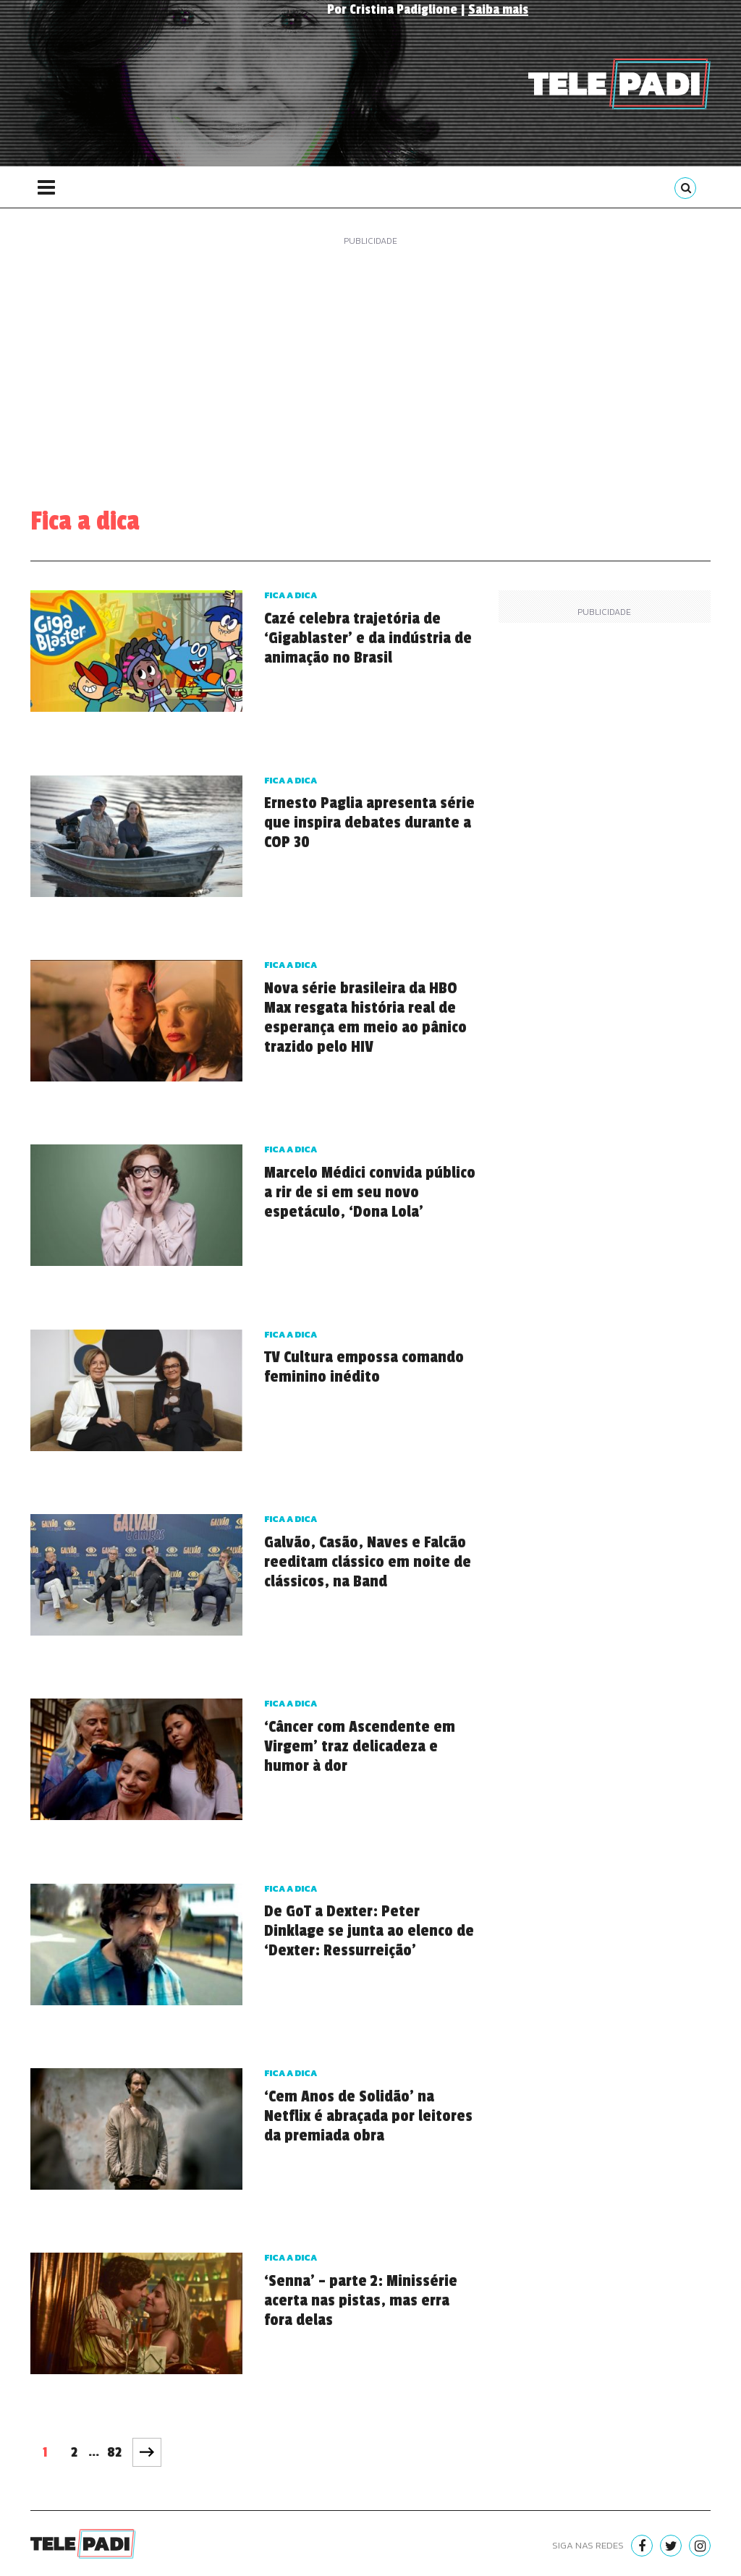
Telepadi (619, 84)
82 (114, 2452)
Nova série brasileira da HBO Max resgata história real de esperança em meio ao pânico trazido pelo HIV (365, 1017)
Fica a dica (290, 595)
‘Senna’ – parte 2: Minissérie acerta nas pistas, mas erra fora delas (360, 2300)
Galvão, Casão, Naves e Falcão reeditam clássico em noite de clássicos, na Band (367, 1562)
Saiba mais (498, 9)
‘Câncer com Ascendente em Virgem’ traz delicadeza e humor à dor (359, 1746)
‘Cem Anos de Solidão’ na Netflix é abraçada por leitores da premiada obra (368, 2116)
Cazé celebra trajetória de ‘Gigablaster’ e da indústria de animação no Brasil (368, 638)
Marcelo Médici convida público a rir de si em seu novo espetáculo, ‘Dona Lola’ (369, 1192)
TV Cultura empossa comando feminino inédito (364, 1367)
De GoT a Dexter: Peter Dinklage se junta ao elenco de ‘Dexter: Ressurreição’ (369, 1931)
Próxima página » (146, 2452)
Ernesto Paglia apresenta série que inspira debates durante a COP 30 (369, 822)
